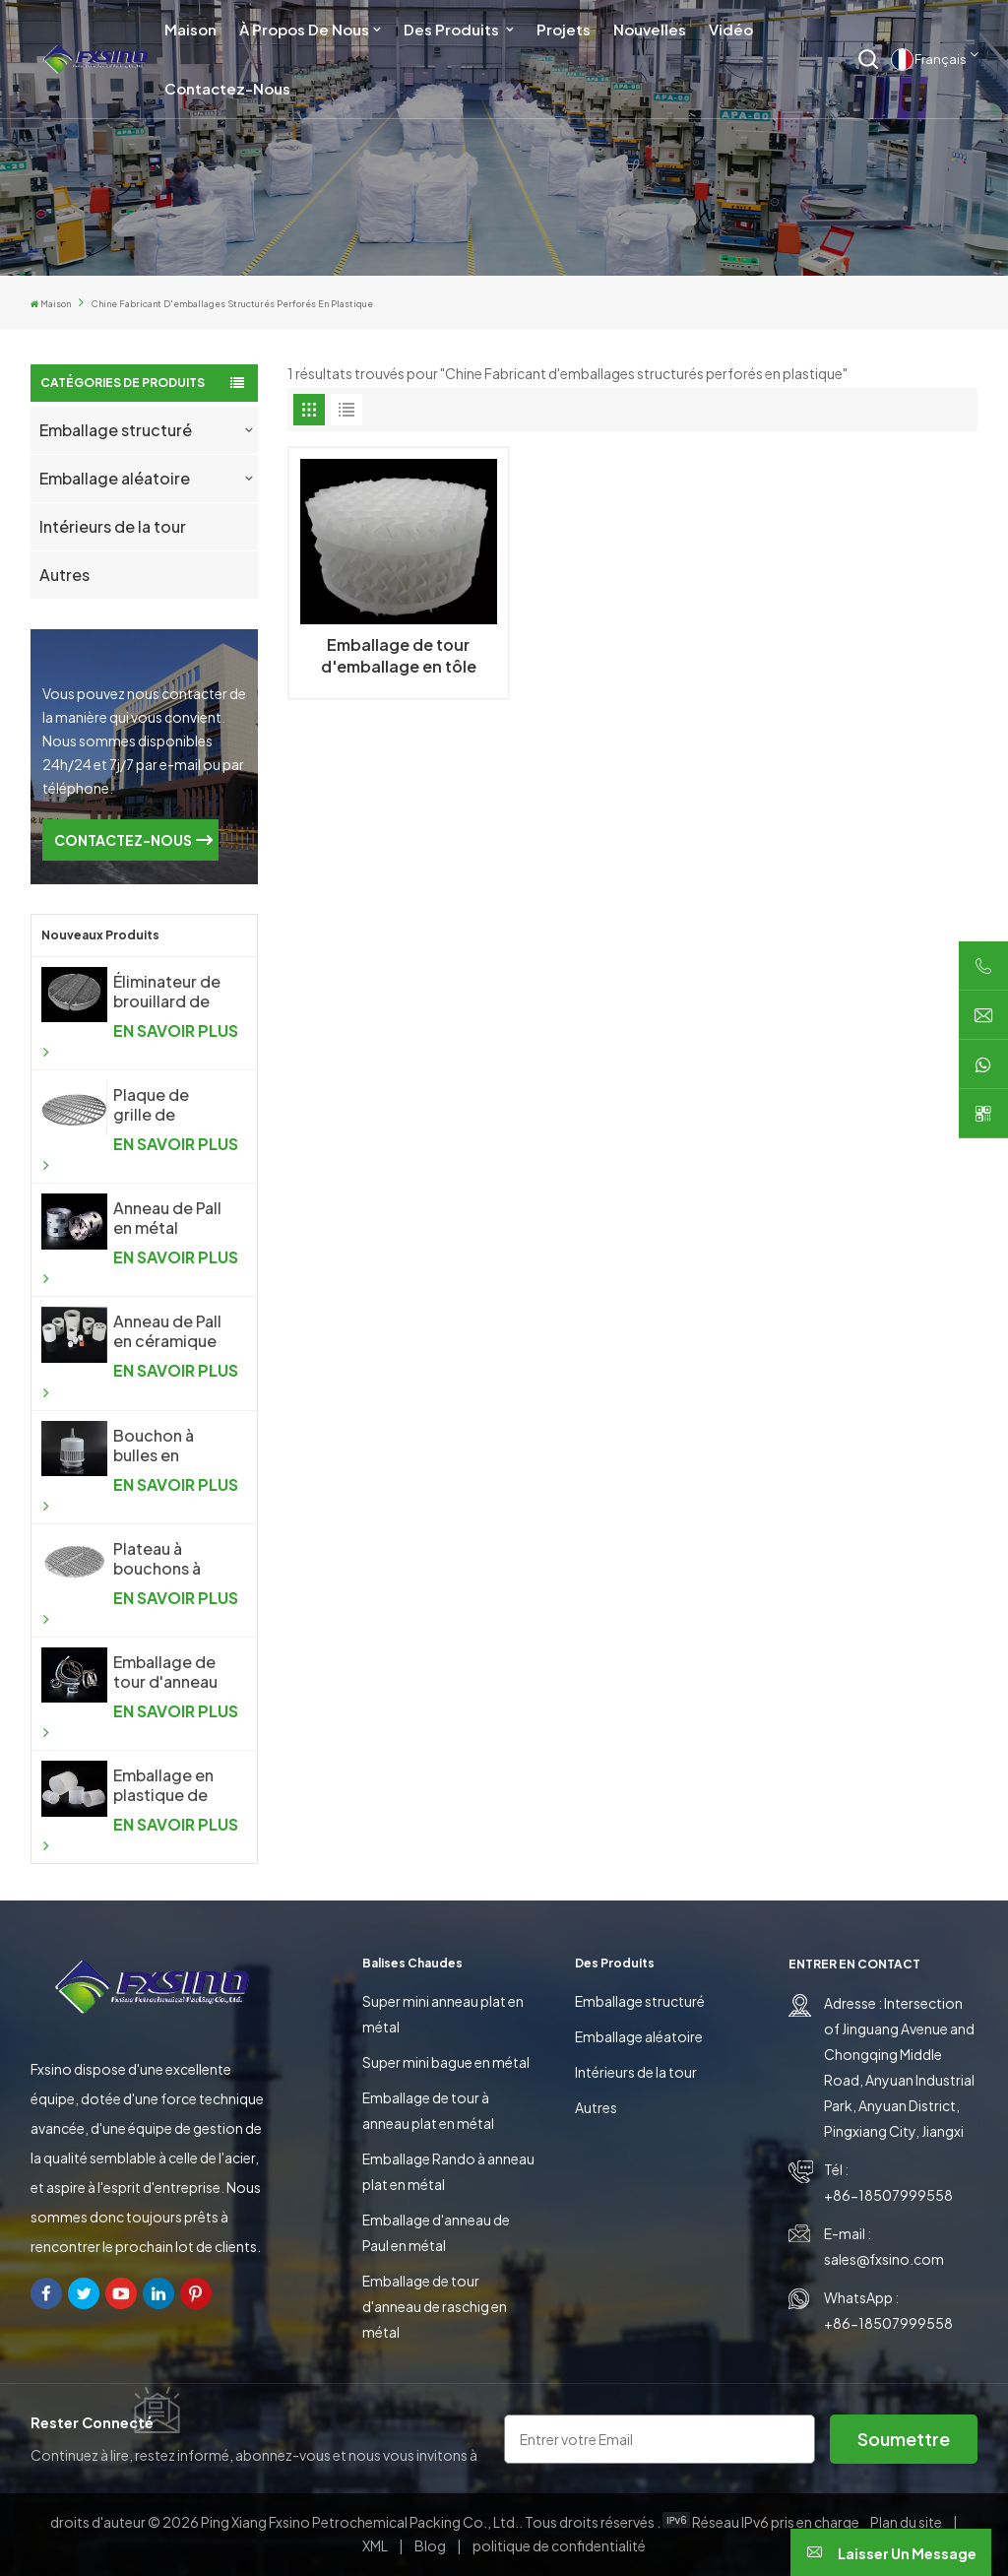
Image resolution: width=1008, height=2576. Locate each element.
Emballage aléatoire (114, 478)
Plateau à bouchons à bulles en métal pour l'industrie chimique (169, 1558)
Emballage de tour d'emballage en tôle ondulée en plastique (398, 655)
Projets (563, 29)
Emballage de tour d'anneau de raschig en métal (434, 2306)
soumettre (903, 2438)
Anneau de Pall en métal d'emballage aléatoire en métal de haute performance (169, 1218)
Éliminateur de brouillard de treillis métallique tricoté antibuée (166, 991)
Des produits (453, 29)
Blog (431, 2545)
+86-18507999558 (888, 2195)
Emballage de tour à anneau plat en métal (428, 2110)
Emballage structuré (115, 429)
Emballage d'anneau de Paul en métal (436, 2232)
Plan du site (907, 2522)
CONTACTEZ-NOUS (123, 840)
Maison (190, 29)
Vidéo (731, 29)
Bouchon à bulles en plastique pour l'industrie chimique (167, 1445)
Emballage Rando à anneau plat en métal (448, 2171)
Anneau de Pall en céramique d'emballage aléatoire (167, 1331)
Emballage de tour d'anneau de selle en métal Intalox (165, 1672)
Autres (64, 574)
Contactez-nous (227, 88)
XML (375, 2545)
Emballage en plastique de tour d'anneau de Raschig (165, 1785)
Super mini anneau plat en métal (443, 2013)
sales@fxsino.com (884, 2259)
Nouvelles (649, 29)
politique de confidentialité (559, 2545)
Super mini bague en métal (446, 2062)
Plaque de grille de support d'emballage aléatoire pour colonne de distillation (166, 1105)
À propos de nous (304, 29)
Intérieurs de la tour (112, 526)
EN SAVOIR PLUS (140, 1040)
